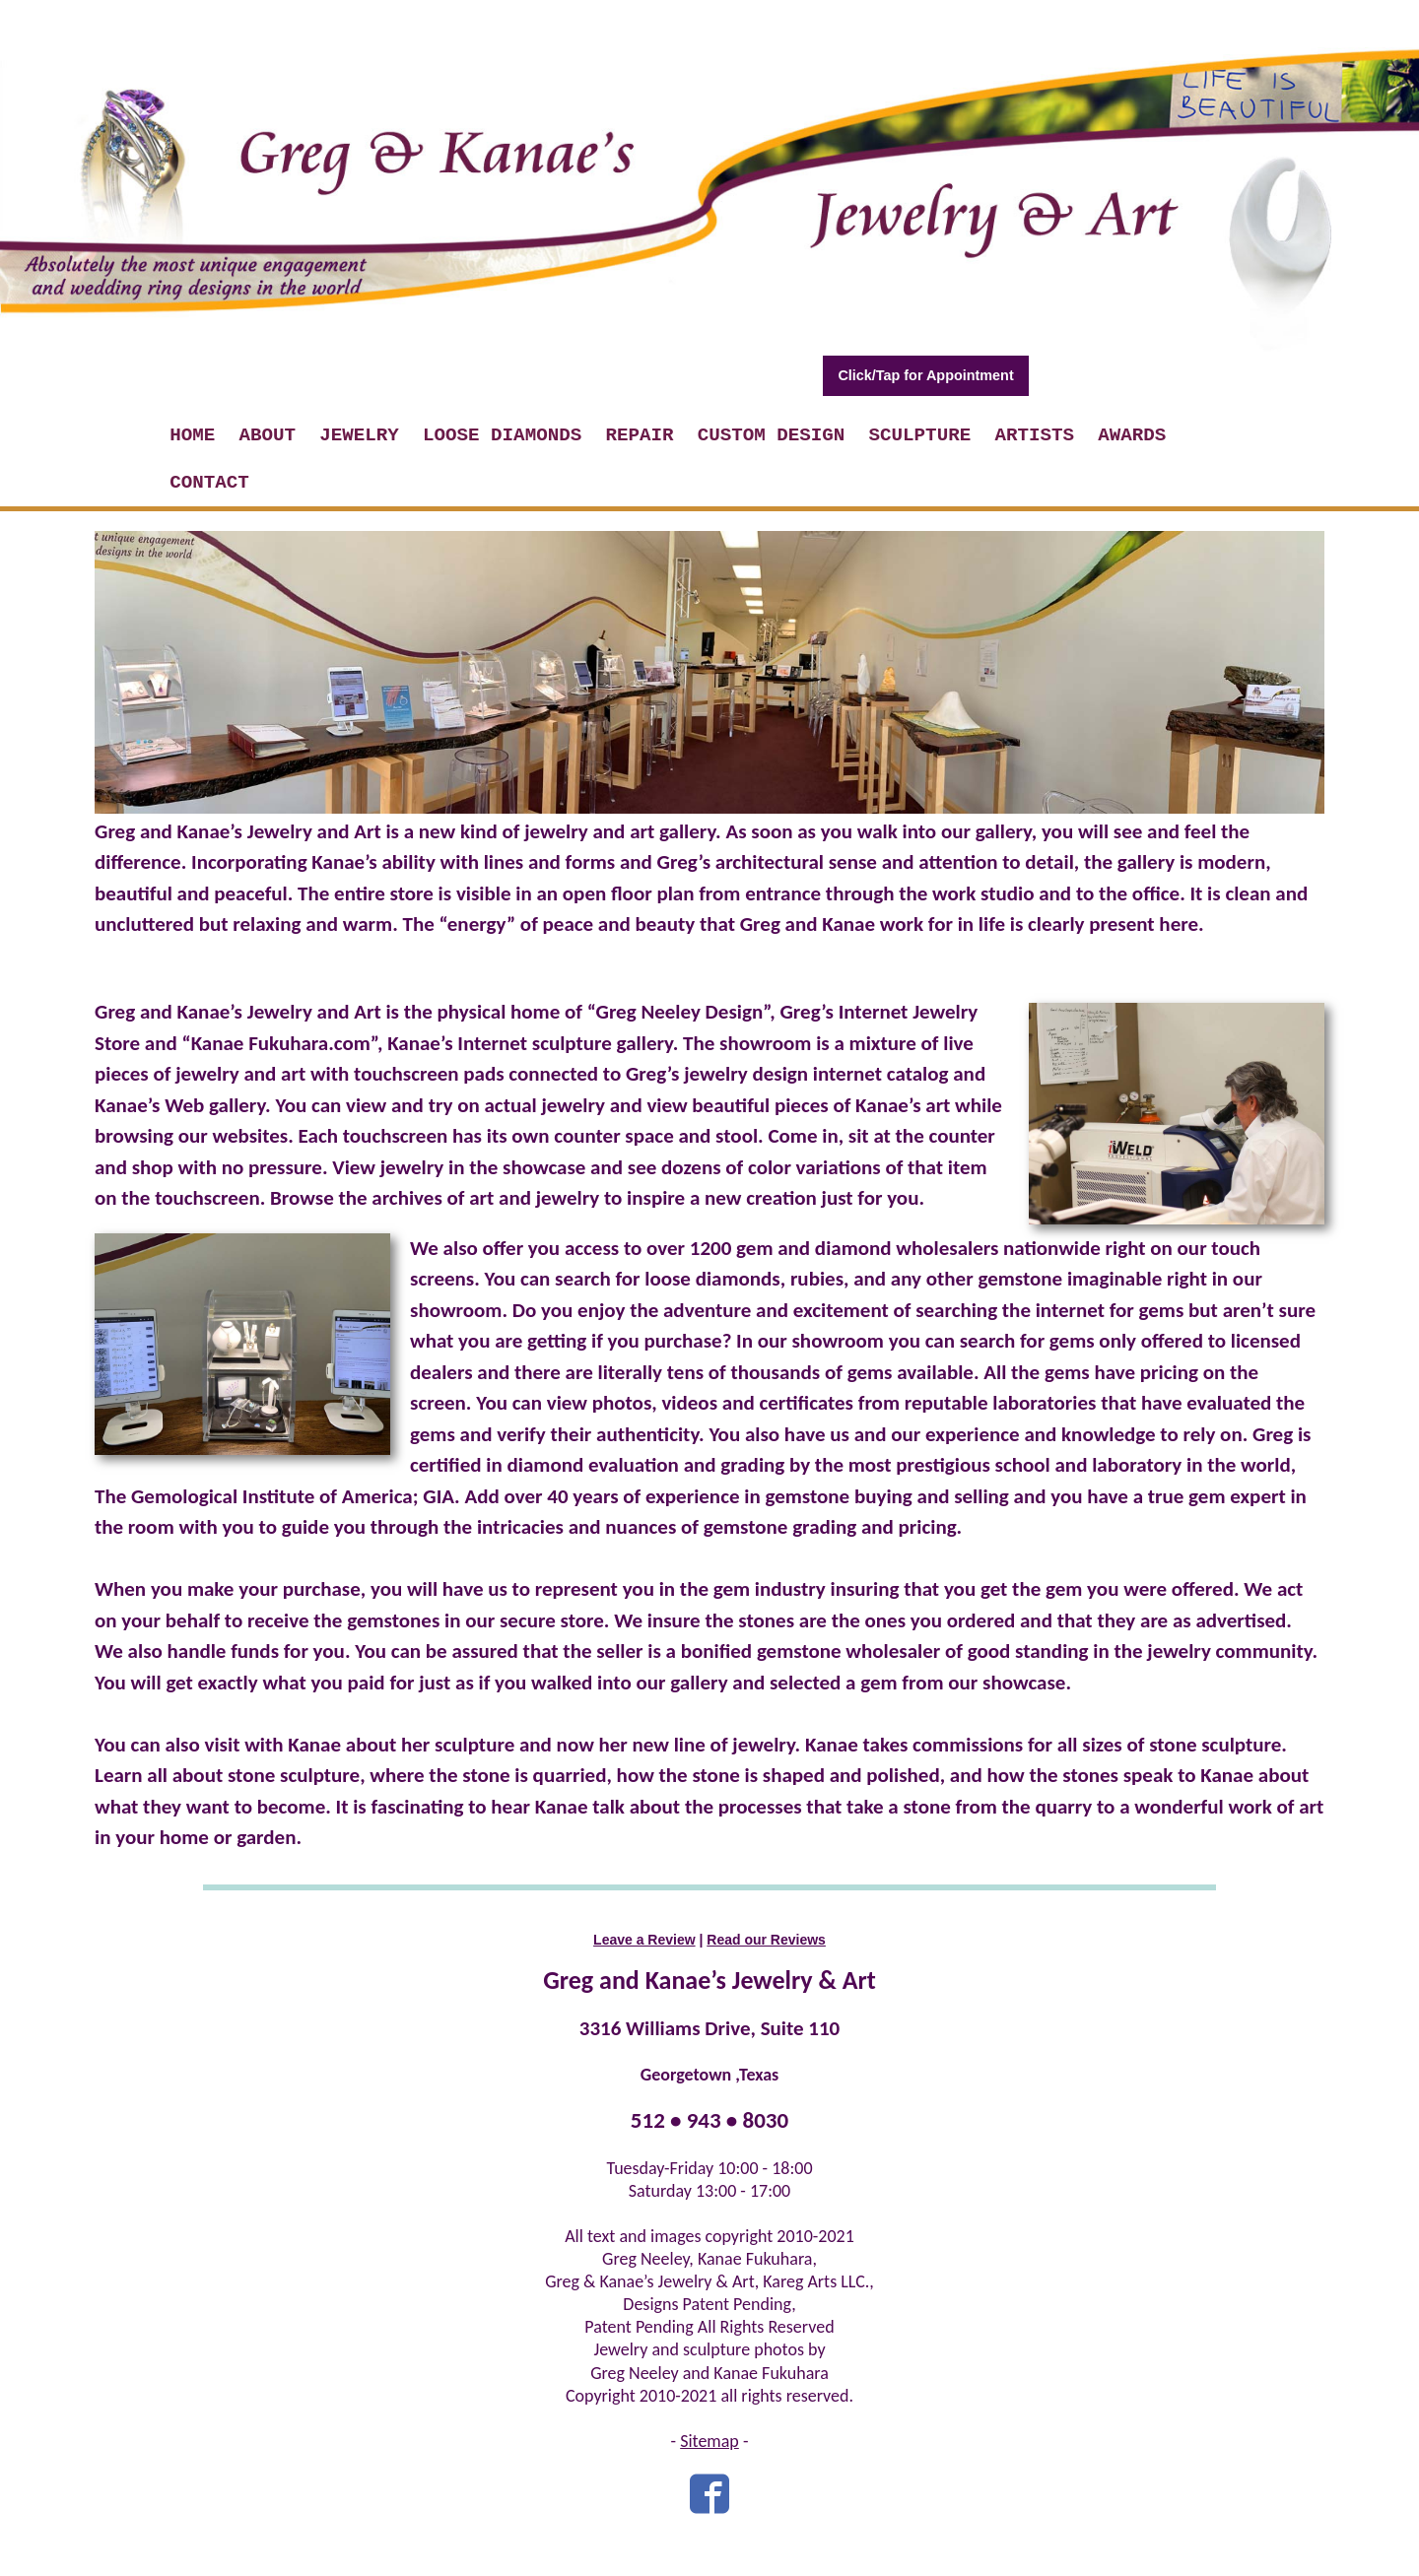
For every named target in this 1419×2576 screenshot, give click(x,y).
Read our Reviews (766, 1940)
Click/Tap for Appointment (925, 375)
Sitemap (709, 2441)
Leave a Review (644, 1940)
